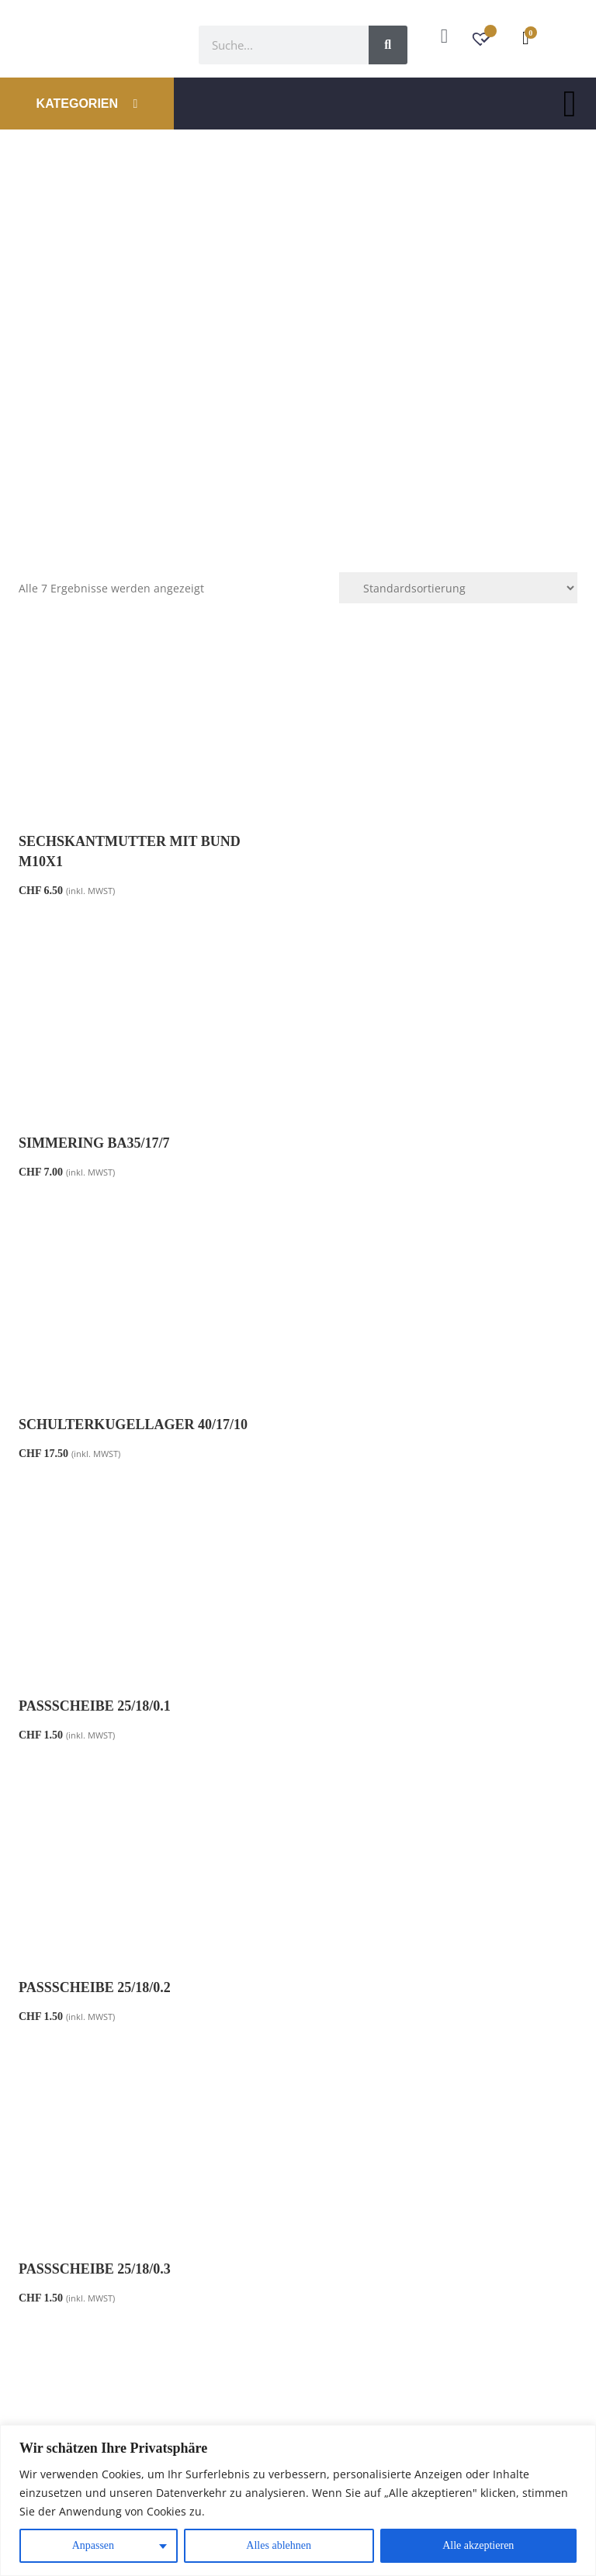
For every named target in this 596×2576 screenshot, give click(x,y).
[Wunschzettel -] (482, 40)
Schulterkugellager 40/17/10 (133, 1143)
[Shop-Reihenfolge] (458, 587)
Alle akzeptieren (478, 2545)
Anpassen (93, 2545)
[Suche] (388, 45)
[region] (298, 2500)
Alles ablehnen (278, 2545)
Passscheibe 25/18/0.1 (386, 1143)
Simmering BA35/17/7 (385, 841)
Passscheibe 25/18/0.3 (386, 1424)
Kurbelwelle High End (110, 1706)
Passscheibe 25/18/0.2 (95, 1424)
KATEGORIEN (87, 103)
